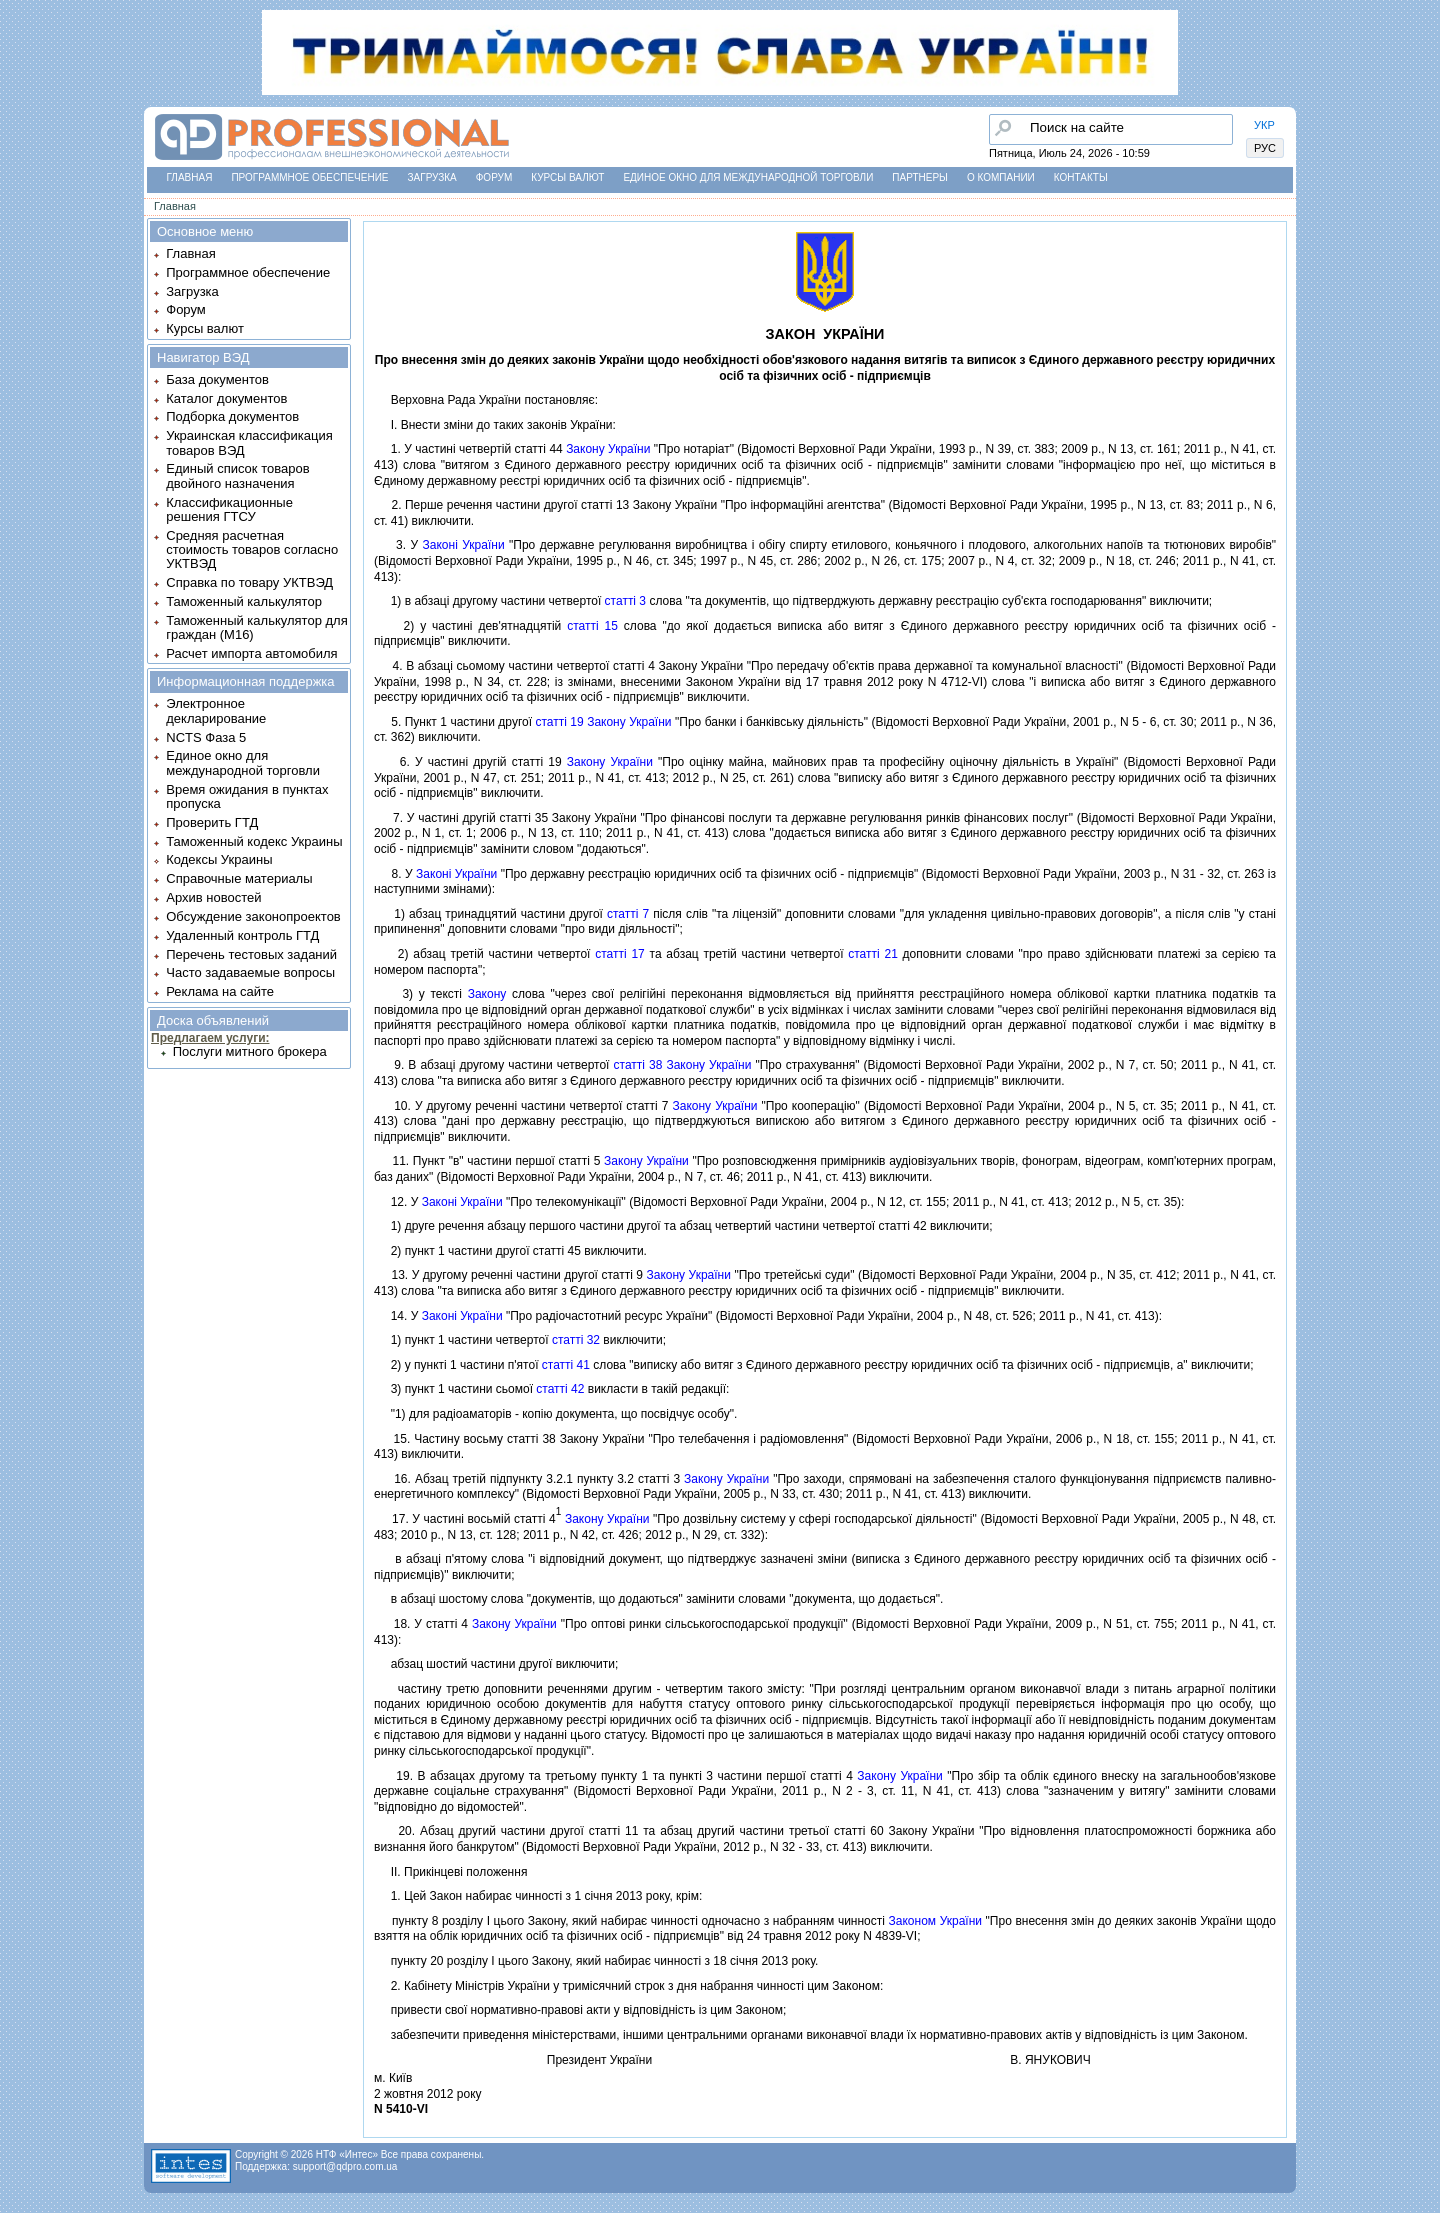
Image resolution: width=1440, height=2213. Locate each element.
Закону (487, 994)
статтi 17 (620, 954)
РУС (1265, 148)
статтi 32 (576, 1340)
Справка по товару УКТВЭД (249, 582)
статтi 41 (566, 1365)
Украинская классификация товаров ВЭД (249, 442)
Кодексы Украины (219, 859)
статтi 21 (873, 954)
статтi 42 (560, 1389)
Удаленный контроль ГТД (242, 935)
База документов (217, 379)
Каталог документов (226, 398)
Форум (494, 177)
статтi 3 (625, 601)
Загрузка (432, 177)
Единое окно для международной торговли (748, 177)
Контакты (1081, 177)
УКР (1264, 125)
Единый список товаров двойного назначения (237, 475)
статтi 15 (592, 626)
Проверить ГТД (212, 822)
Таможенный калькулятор (244, 601)
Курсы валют (567, 177)
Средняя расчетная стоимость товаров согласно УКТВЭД (252, 550)
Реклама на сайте (220, 991)
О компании (1001, 177)
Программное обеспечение (309, 177)
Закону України (608, 449)
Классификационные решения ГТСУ (229, 509)
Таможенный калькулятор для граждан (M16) (256, 627)
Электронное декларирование (216, 710)
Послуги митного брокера (250, 1051)
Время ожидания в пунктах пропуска (247, 796)
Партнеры (920, 177)
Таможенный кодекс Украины (254, 841)
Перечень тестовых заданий (251, 954)
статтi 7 (628, 914)
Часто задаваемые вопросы (250, 972)
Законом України (935, 1921)
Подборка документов (232, 416)
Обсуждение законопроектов (253, 916)
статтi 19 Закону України (603, 722)
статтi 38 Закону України (683, 1065)
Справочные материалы (239, 878)
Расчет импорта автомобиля (251, 653)
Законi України (464, 545)
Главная (190, 177)
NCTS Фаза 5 (206, 737)
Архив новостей (213, 897)
